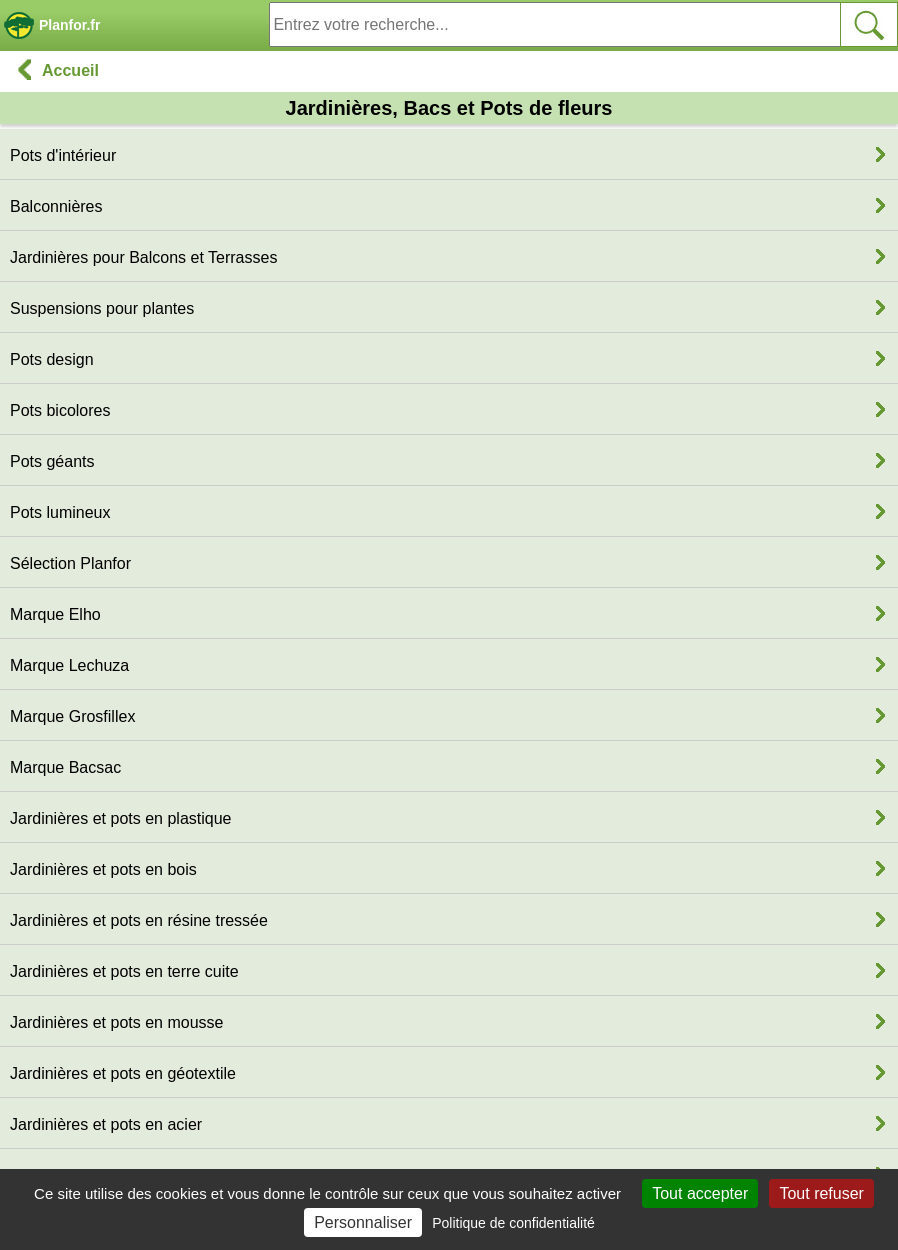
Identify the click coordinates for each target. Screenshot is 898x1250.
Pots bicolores (60, 410)
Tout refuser (821, 1193)
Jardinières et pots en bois (103, 869)
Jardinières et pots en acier (106, 1124)
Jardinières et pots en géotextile (123, 1073)
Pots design (52, 359)
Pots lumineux (60, 512)
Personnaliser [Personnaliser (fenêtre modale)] (363, 1222)
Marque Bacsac (65, 767)
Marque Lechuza (69, 665)
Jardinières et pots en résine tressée (139, 920)
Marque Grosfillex (72, 716)
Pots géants (52, 461)
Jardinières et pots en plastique (120, 818)
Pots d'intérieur (63, 155)
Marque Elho (55, 614)
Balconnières (56, 206)
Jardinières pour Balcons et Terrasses (143, 257)
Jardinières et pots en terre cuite (124, 971)
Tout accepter (700, 1193)
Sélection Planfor (70, 563)
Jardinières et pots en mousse (116, 1022)
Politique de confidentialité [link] (513, 1223)
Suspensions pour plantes (102, 308)
